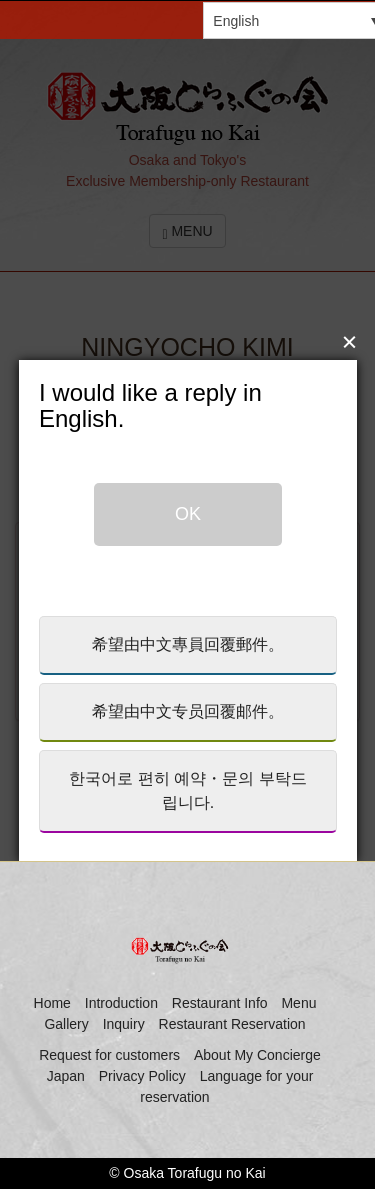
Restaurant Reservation (232, 1024)
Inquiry (124, 1024)
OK (188, 493)
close (347, 319)
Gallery (66, 1024)
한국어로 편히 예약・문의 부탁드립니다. (187, 769)
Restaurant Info (220, 1003)
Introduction (121, 1003)
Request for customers (109, 1055)
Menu (298, 1003)
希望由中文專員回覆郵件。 (188, 623)
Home (52, 1003)
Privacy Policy (142, 1076)
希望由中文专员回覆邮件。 (188, 690)
